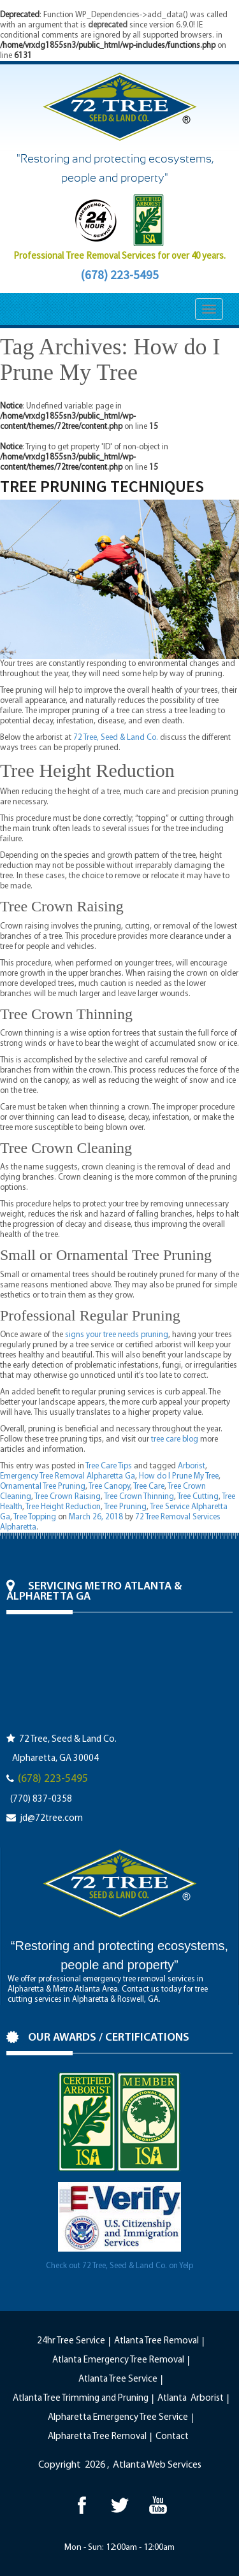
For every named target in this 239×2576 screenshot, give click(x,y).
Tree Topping (34, 1517)
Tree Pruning (125, 1507)
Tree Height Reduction (63, 1507)
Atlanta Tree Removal (156, 2341)
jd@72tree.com (51, 1818)
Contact (172, 2437)
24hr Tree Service (71, 2341)
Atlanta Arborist (190, 2398)
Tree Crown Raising (67, 1497)
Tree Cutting (198, 1497)
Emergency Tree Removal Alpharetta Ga (67, 1476)
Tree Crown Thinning (139, 1497)
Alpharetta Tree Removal (97, 2437)
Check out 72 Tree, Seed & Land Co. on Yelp (119, 2266)
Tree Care (148, 1486)
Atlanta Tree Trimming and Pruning (80, 2398)
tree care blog (174, 1439)
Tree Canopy (109, 1486)
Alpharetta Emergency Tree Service (118, 2417)
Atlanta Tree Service (117, 2379)
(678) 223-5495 (119, 274)
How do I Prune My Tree (179, 1476)
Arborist (191, 1466)
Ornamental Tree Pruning (42, 1486)
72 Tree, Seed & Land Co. (115, 738)
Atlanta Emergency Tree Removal (118, 2360)
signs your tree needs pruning (116, 1335)
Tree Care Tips (108, 1466)
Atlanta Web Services (157, 2465)
